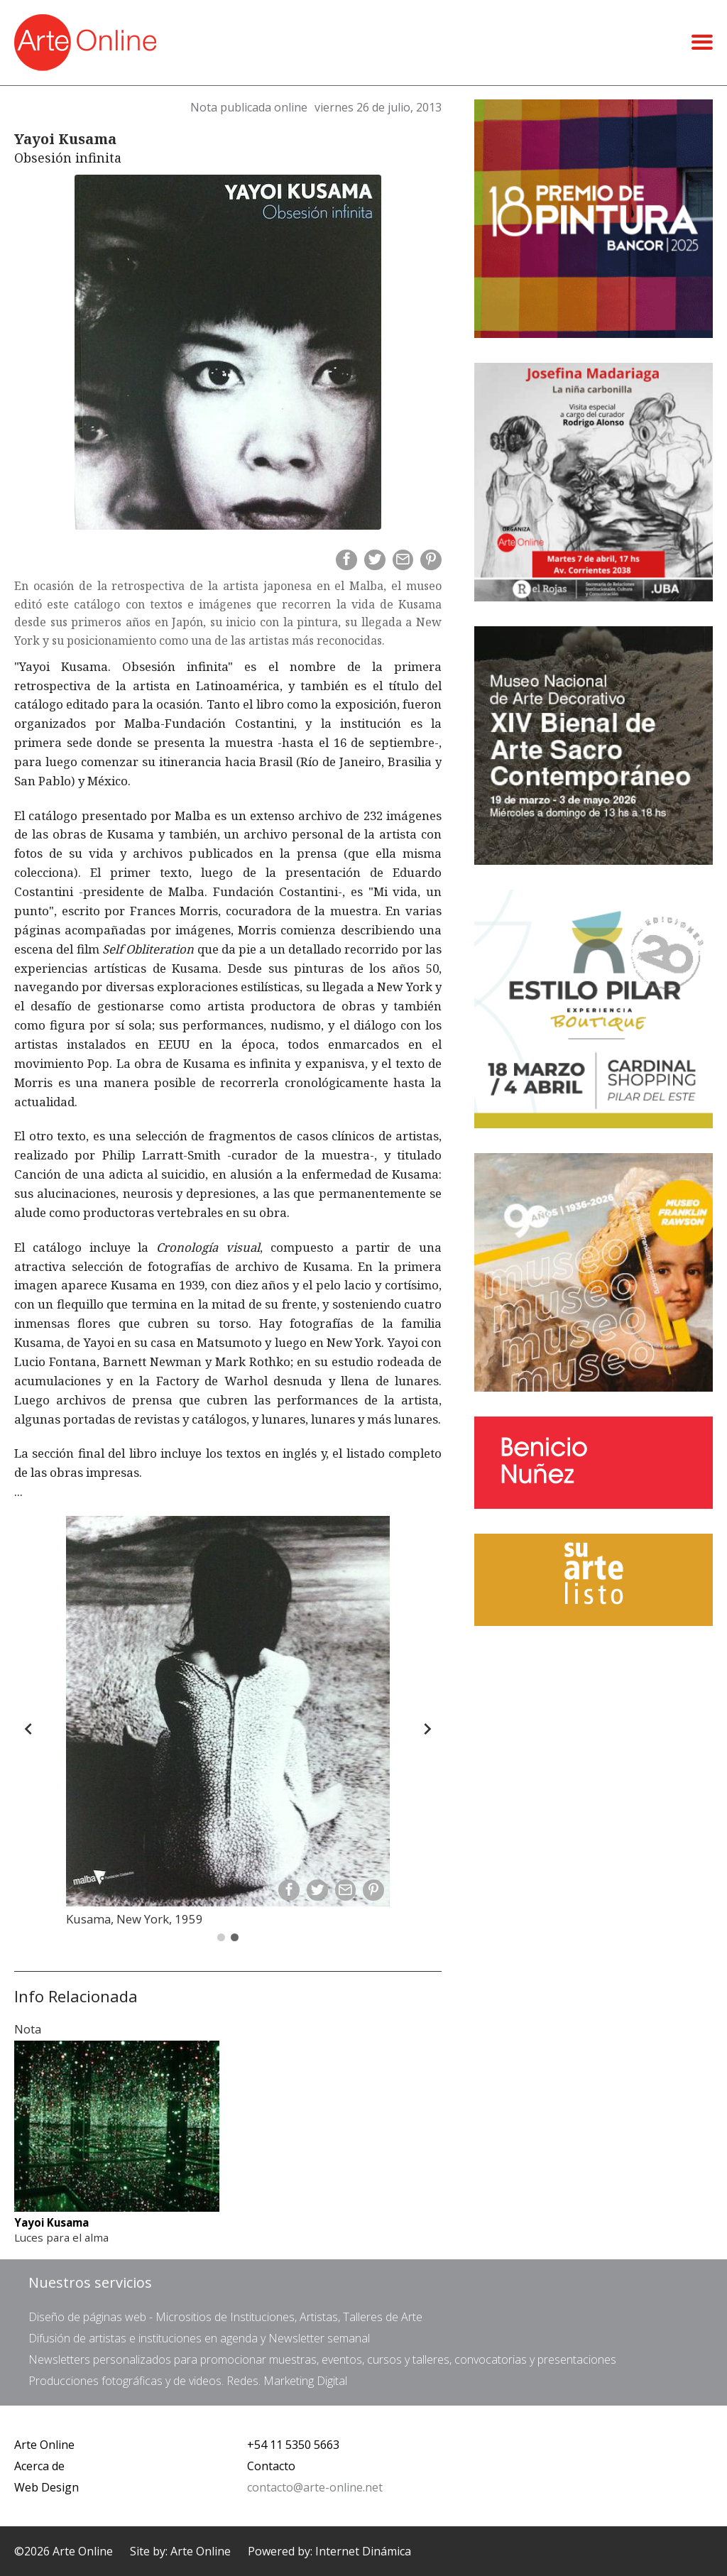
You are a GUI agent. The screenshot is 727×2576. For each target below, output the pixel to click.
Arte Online (44, 2444)
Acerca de (39, 2466)
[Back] (28, 1729)
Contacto (271, 2466)
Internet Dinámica (363, 2551)
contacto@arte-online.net (315, 2487)
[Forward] (427, 1729)
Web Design (46, 2487)
